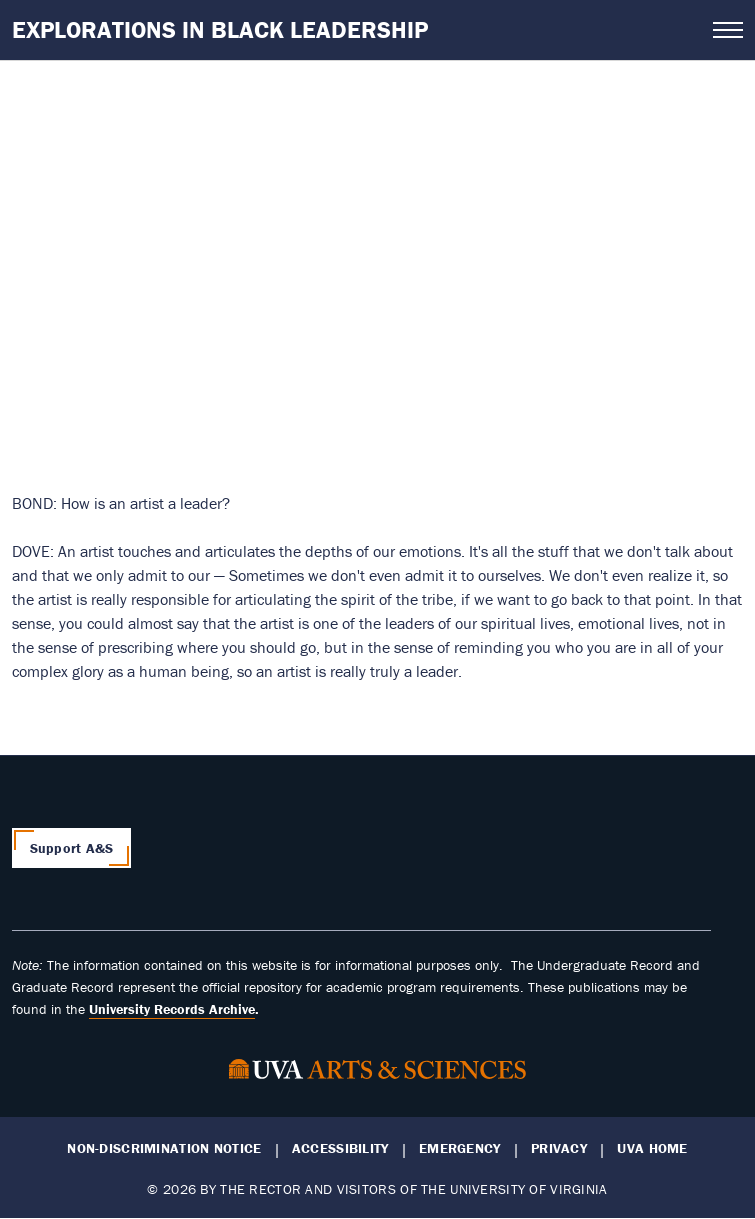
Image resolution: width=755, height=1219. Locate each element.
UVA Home (652, 1148)
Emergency (460, 1148)
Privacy (559, 1148)
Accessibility (340, 1148)
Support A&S (72, 848)
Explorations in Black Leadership (220, 29)
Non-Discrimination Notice (164, 1148)
